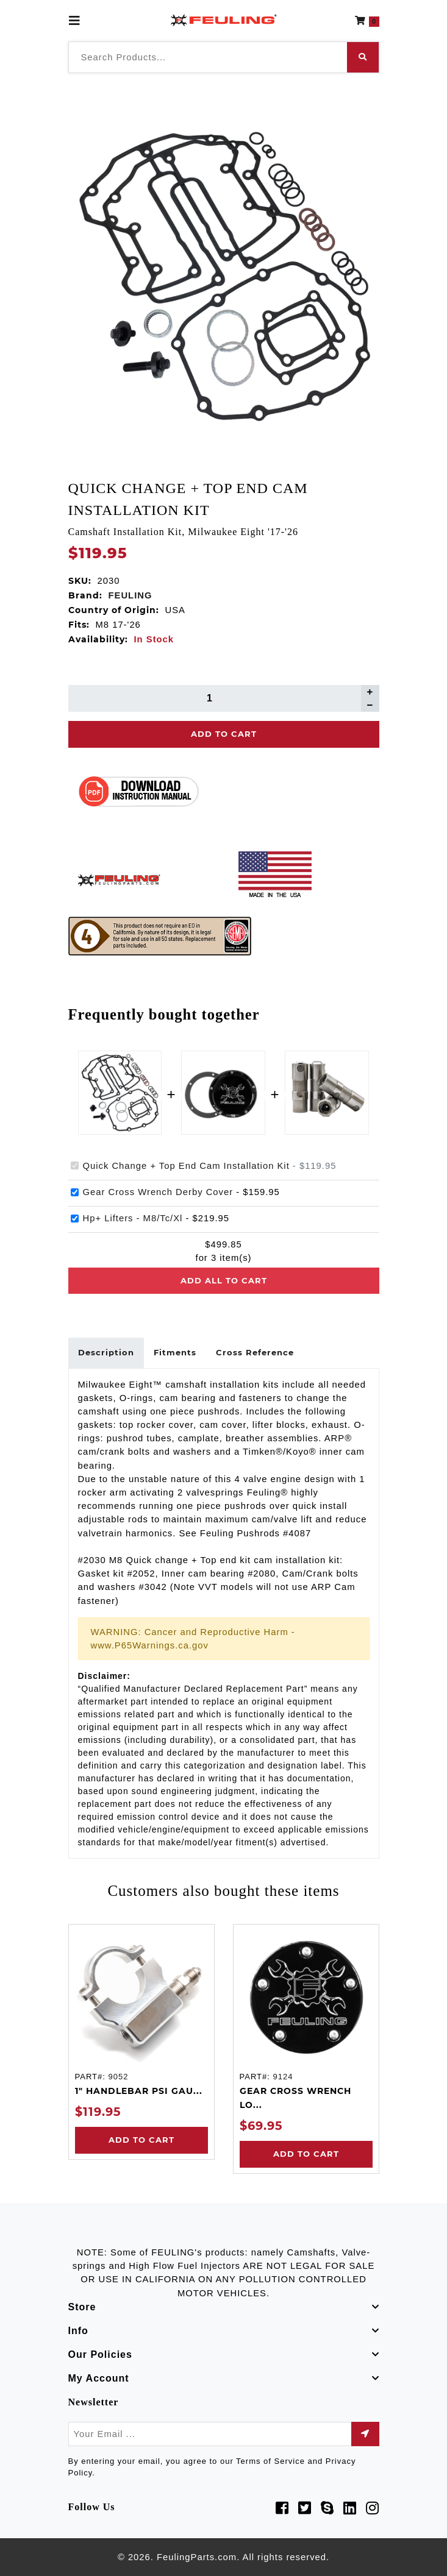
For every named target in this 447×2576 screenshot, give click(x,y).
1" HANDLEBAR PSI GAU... (138, 2090)
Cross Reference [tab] (255, 1352)
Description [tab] (106, 1352)
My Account (98, 2378)
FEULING (130, 595)
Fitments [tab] (175, 1352)
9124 (283, 2076)
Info (78, 2331)
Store (82, 2307)
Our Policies (100, 2354)
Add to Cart (141, 2140)
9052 (118, 2076)
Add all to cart (224, 1280)
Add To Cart (224, 734)
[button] (367, 21)
